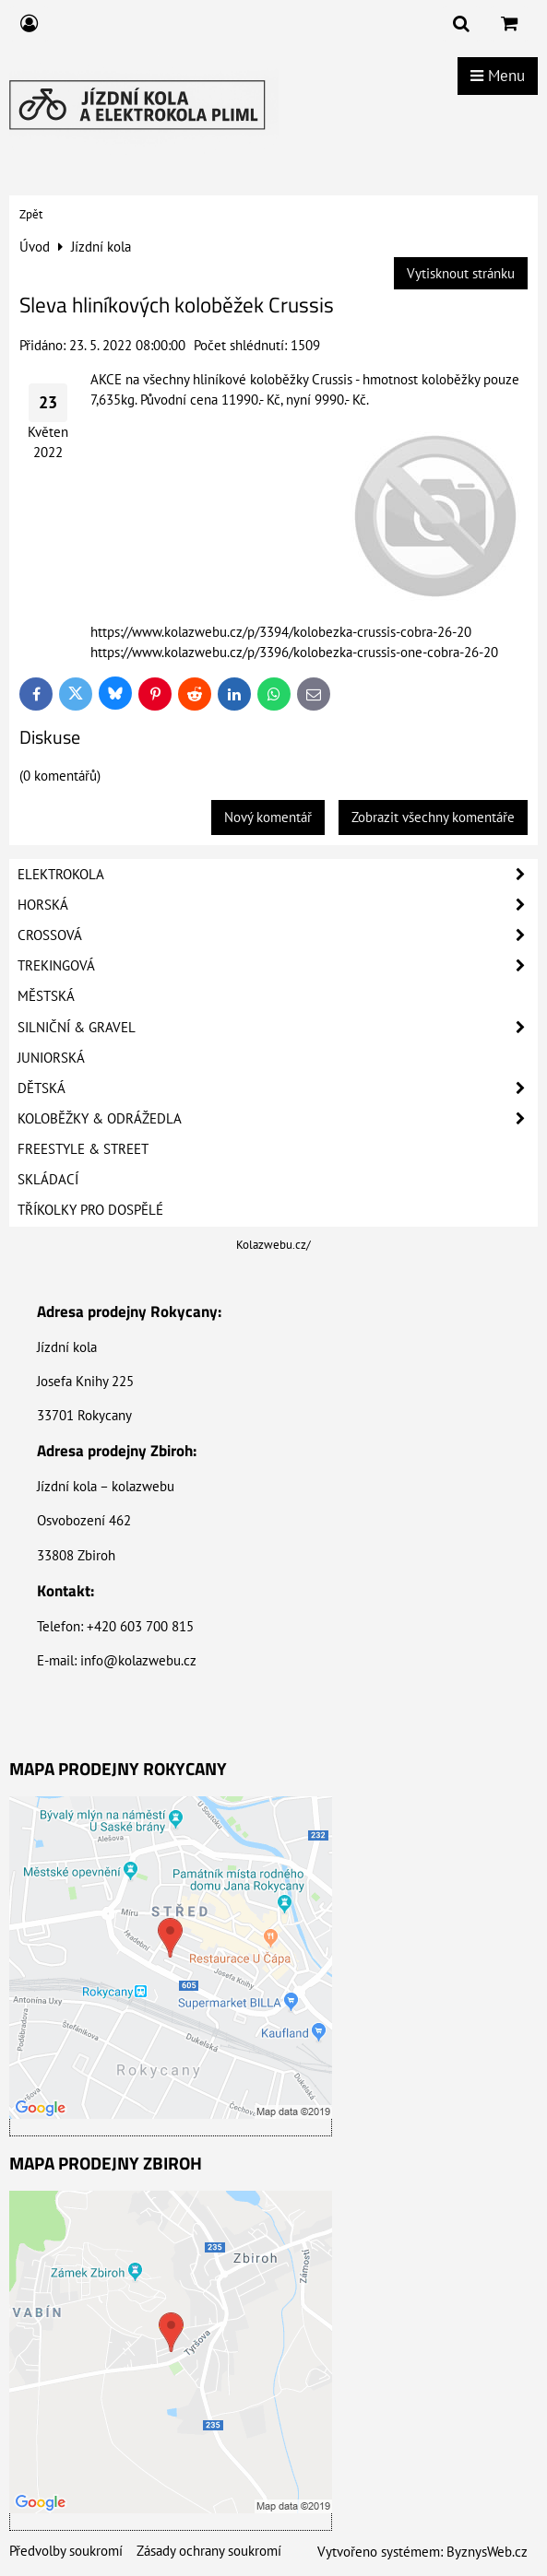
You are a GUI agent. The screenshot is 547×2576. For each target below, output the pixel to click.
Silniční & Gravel (277, 1027)
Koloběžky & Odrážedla (277, 1119)
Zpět (30, 214)
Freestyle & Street (83, 1149)
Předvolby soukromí (66, 2550)
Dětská (277, 1088)
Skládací (48, 1179)
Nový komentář (268, 817)
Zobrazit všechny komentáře (433, 817)
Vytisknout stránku (461, 273)
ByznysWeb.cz (487, 2551)
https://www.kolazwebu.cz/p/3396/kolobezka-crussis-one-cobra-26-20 (294, 652)
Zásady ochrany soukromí (209, 2550)
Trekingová (277, 966)
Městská (46, 996)
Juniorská (51, 1057)
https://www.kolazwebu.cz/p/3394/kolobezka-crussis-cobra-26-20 (280, 632)
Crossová (277, 935)
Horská (277, 905)
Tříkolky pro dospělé (90, 1209)
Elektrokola (277, 874)
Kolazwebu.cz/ (273, 1245)
